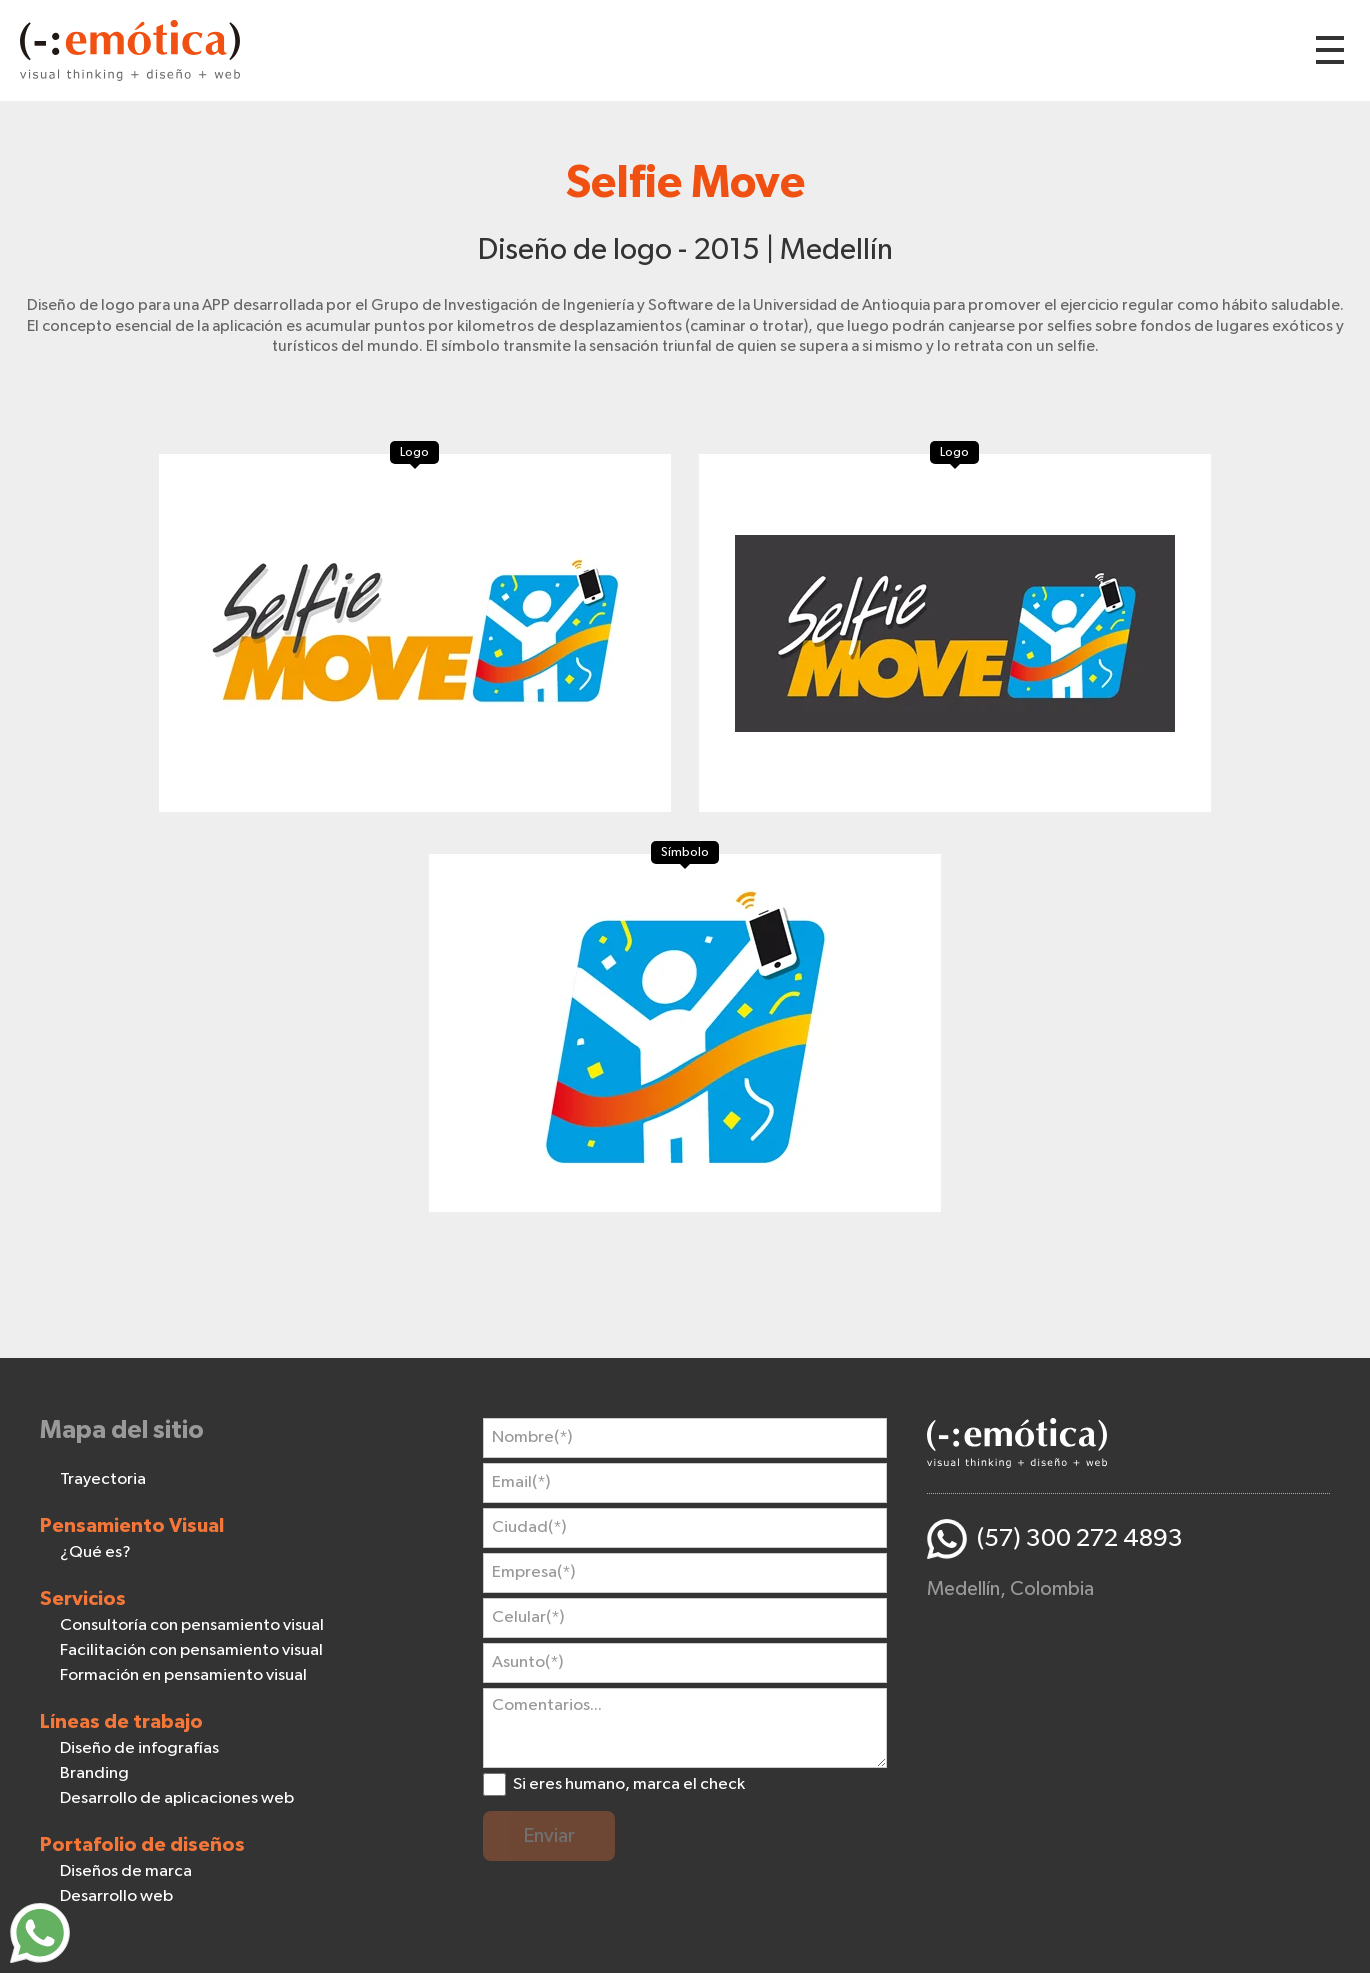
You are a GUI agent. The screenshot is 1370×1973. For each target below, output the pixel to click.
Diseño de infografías (139, 1748)
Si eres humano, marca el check (629, 1784)
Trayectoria (103, 1479)
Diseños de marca (126, 1871)
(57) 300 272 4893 (1080, 1538)
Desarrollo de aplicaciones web (177, 1798)
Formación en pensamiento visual (183, 1675)
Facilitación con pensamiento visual (191, 1650)
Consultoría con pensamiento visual (192, 1625)
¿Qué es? (95, 1552)
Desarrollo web (116, 1896)
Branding (94, 1773)
